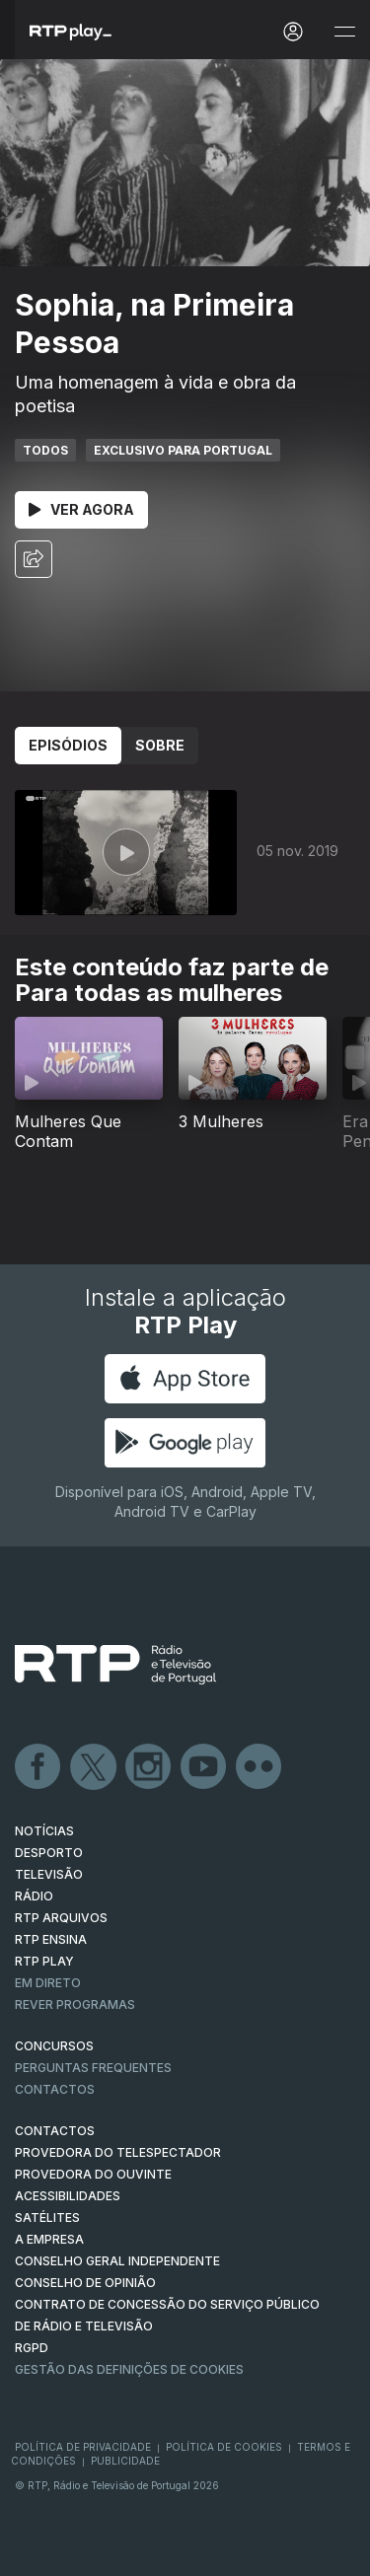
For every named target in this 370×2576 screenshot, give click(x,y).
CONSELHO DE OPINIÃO (85, 2282)
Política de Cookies (224, 2447)
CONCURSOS (54, 2046)
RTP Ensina (51, 1939)
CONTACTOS (55, 2130)
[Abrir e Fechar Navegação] (344, 32)
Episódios (68, 745)
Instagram (149, 1767)
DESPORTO (49, 1852)
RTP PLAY (44, 1961)
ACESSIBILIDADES (67, 2195)
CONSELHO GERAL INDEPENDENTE (117, 2261)
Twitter (93, 1767)
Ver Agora (81, 509)
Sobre (160, 745)
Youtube (204, 1767)
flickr (259, 1767)
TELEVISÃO (49, 1874)
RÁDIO (34, 1896)
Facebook (38, 1767)
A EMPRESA (49, 2239)
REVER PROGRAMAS (75, 2004)
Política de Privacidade (83, 2447)
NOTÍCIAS (44, 1831)
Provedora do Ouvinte (93, 2174)
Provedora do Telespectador (118, 2152)
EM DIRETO (48, 1982)
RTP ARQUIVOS (61, 1917)
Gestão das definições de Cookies (129, 2369)
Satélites (47, 2217)
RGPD (31, 2347)
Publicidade (125, 2461)
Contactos (55, 2089)
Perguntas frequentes (93, 2067)
